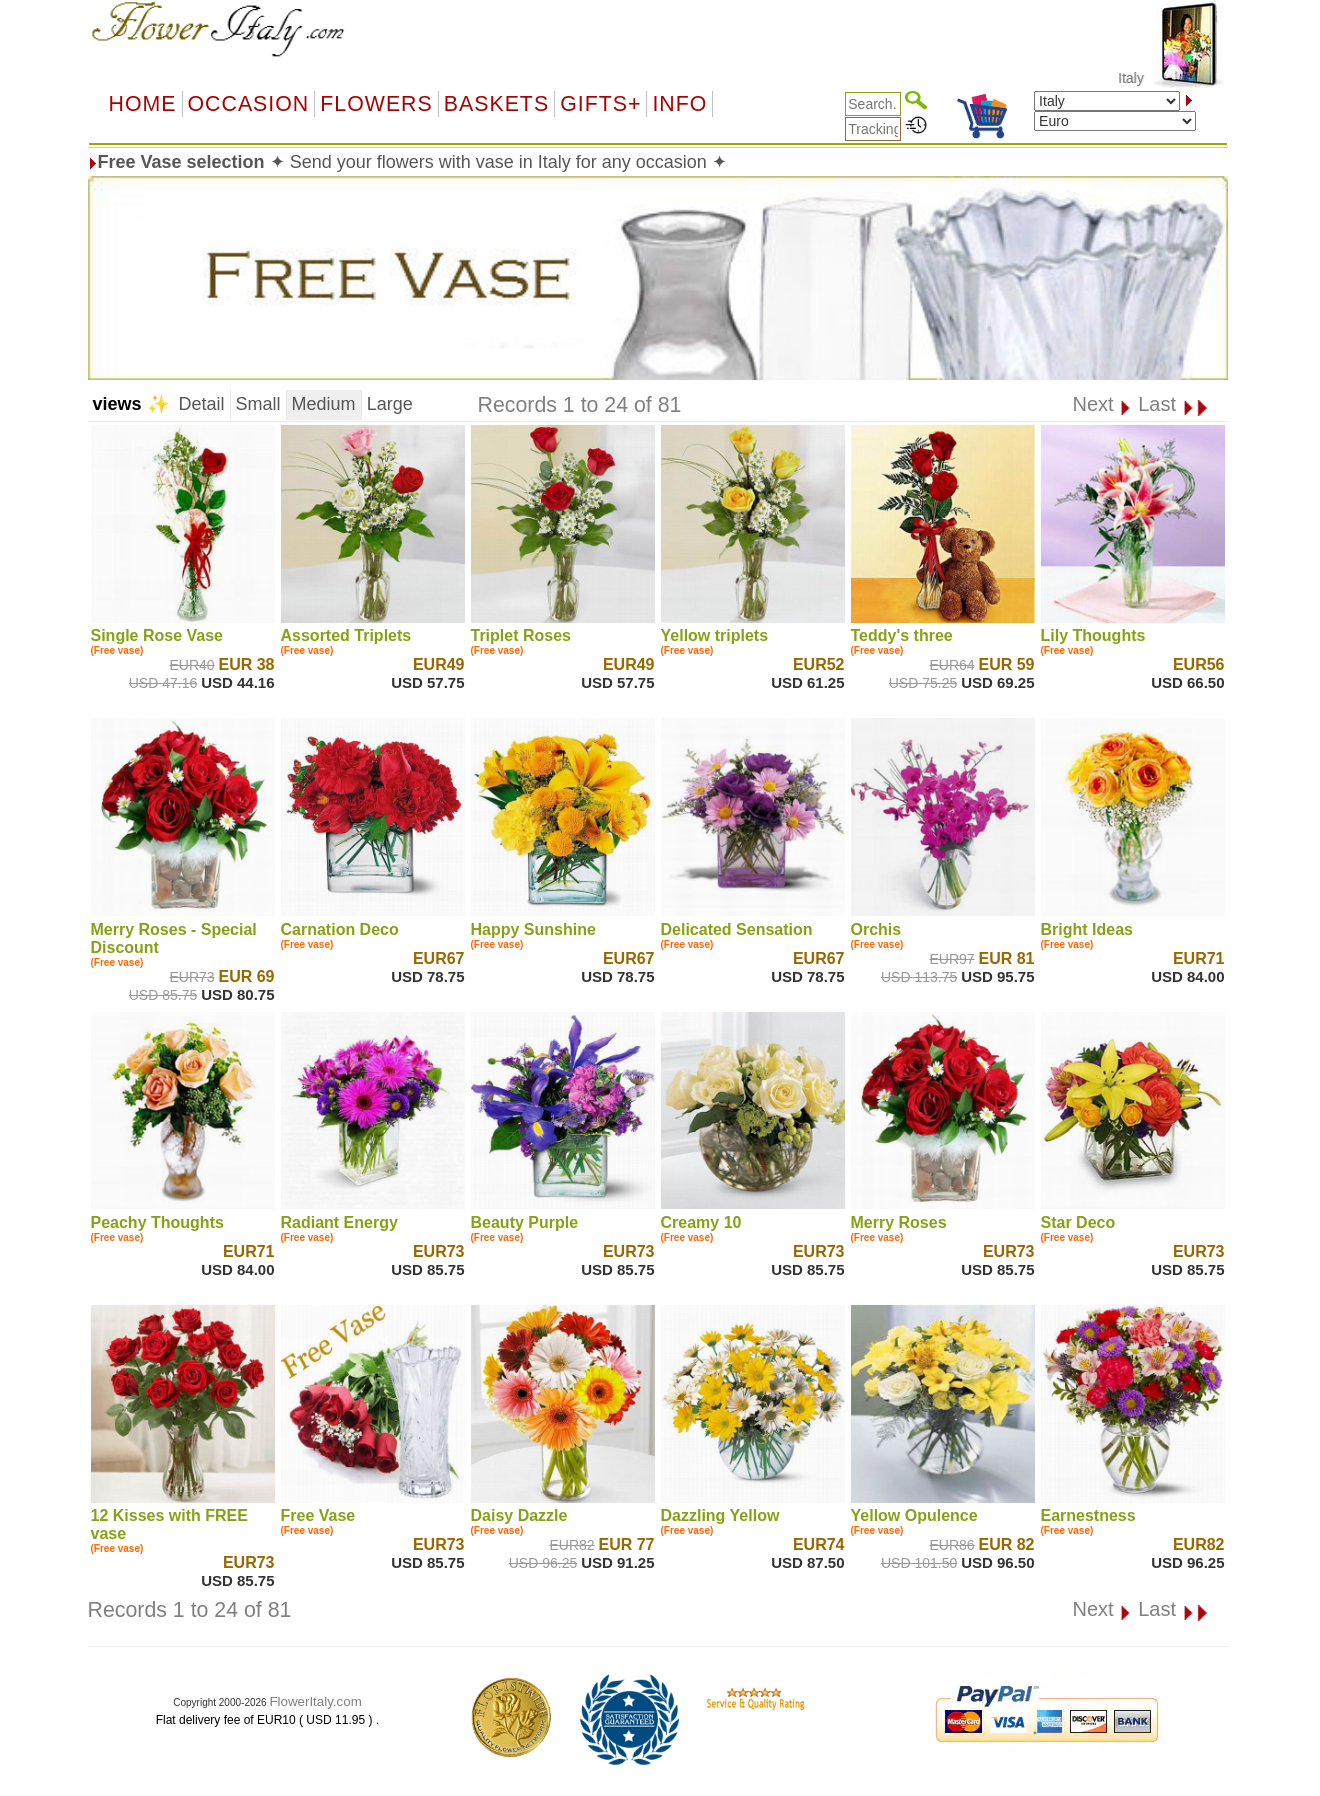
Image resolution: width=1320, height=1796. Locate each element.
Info (679, 104)
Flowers (376, 104)
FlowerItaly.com (315, 1701)
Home (143, 104)
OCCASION (249, 104)
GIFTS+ (600, 104)
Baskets (496, 104)
